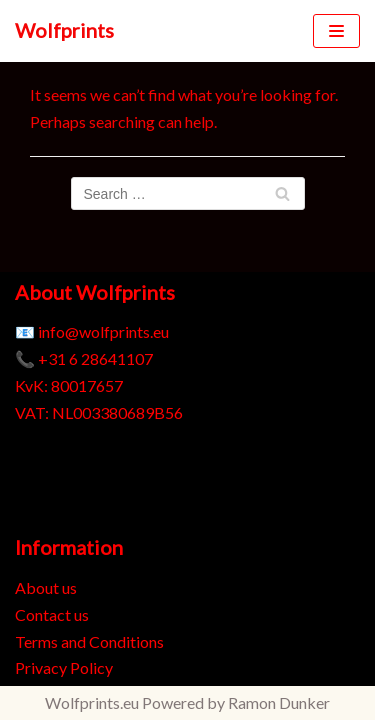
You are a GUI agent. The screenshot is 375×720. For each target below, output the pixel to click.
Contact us (52, 614)
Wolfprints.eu (92, 702)
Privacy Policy (64, 667)
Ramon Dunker (279, 702)
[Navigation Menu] (336, 31)
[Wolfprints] (64, 31)
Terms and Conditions (89, 641)
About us (46, 587)
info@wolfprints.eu (103, 331)
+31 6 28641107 (95, 358)
